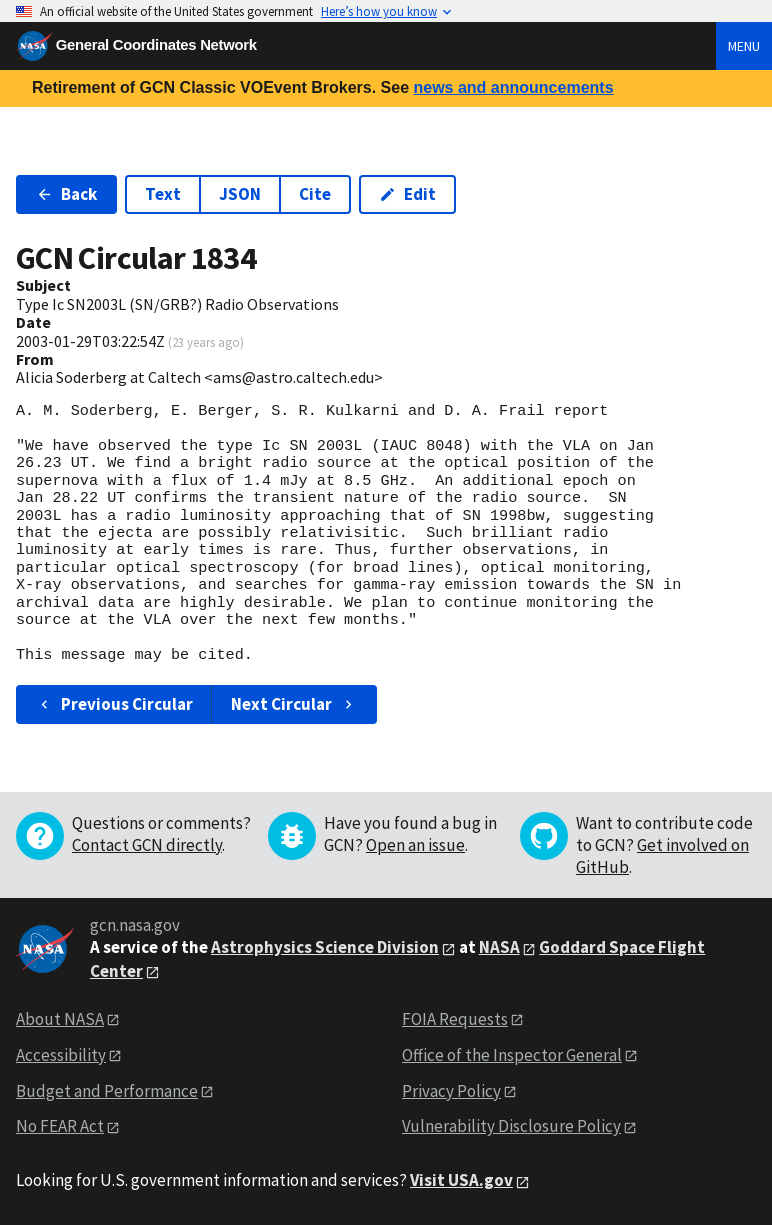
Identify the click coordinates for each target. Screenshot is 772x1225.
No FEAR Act (60, 1126)
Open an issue (415, 845)
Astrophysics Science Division (325, 947)
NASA (499, 947)
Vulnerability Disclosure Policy (511, 1126)
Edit (407, 194)
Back (66, 194)
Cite (315, 194)
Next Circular (294, 704)
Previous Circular (114, 704)
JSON (240, 194)
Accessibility (61, 1055)
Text (163, 194)
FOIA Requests (455, 1019)
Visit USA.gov (461, 1180)
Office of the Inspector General (512, 1055)
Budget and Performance (107, 1091)
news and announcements (513, 87)
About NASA (60, 1019)
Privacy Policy (451, 1091)
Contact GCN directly (147, 845)
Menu (744, 46)
